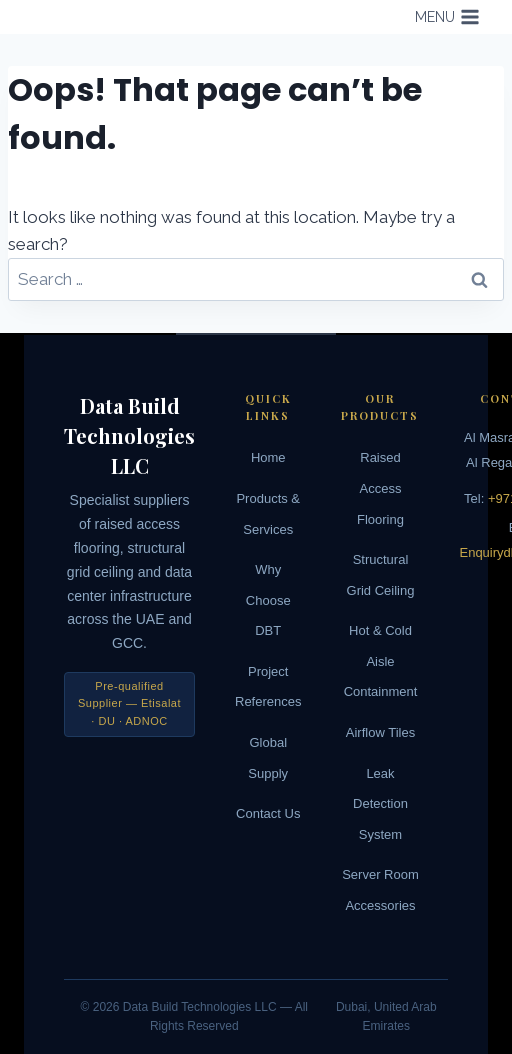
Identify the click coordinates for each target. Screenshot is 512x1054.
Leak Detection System (380, 804)
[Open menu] (447, 17)
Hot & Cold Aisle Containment (381, 661)
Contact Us (268, 813)
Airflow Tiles (380, 732)
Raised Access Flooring (380, 488)
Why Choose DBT (268, 600)
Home (268, 457)
